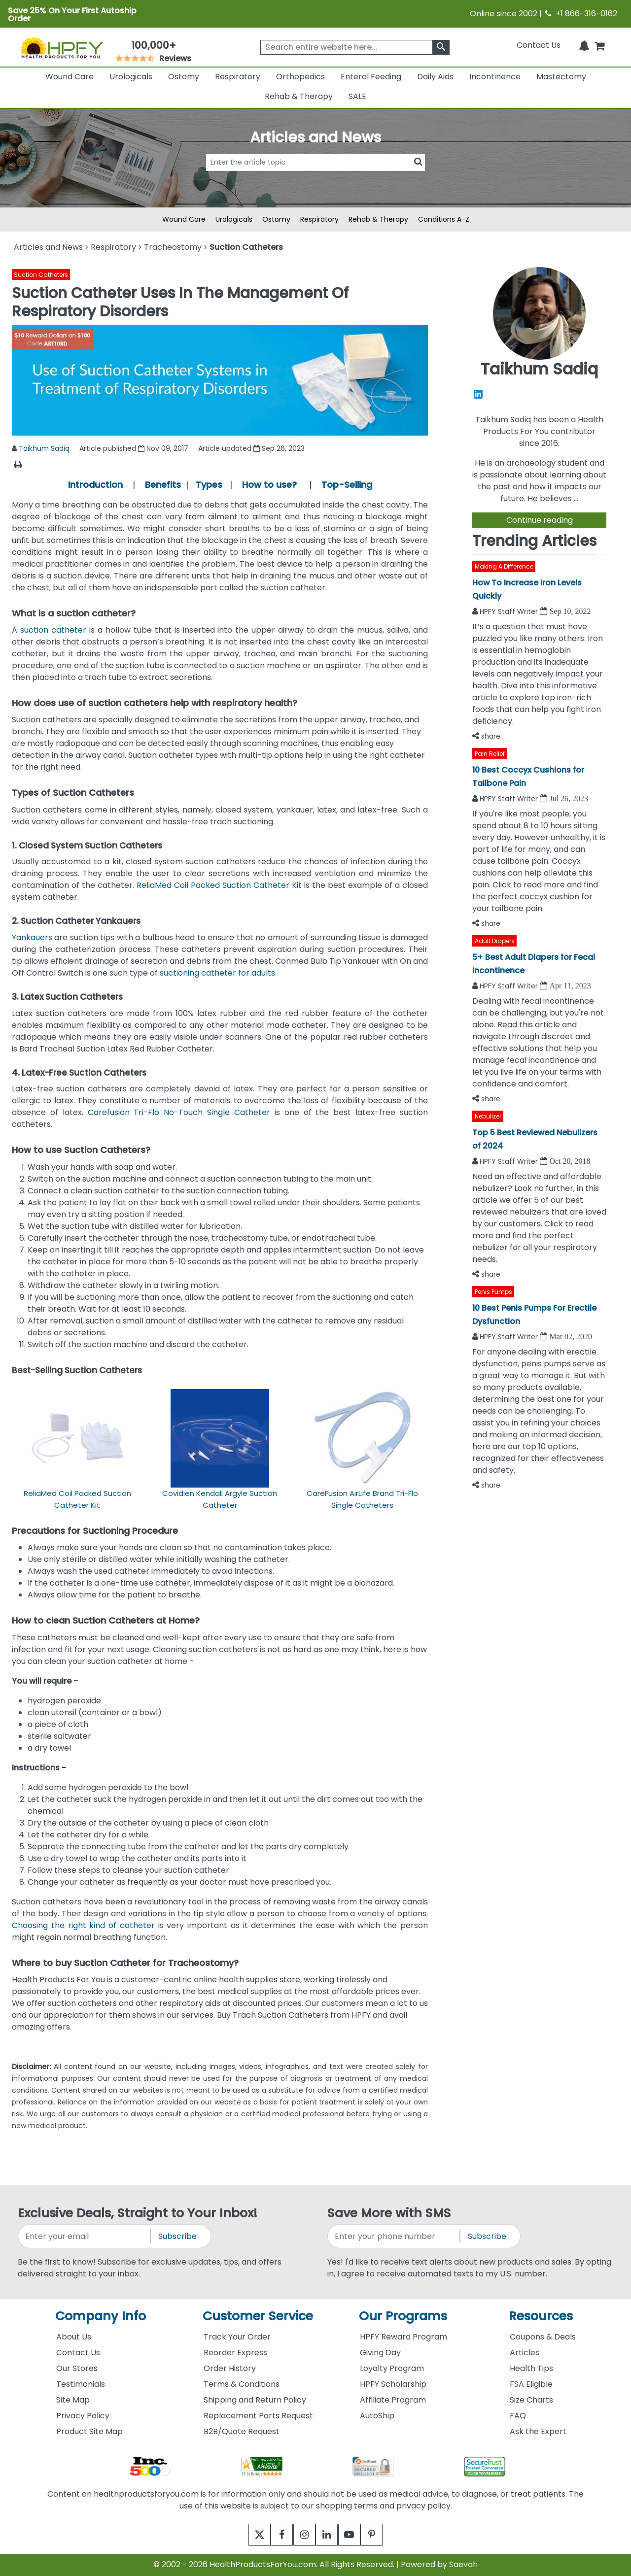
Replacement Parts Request (258, 2415)
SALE (357, 96)
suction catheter (53, 630)
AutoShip (377, 2415)
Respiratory (237, 76)
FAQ (518, 2415)
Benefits (163, 484)
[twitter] (248, 2535)
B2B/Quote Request (242, 2431)
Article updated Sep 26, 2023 (251, 448)
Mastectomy (561, 76)
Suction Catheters (41, 275)
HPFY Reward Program (403, 2336)
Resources (541, 2316)
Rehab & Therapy (299, 96)
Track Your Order (237, 2336)
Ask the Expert (538, 2431)
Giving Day (380, 2352)
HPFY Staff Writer (510, 611)
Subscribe (177, 2236)
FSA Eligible (531, 2384)
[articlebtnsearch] (315, 176)
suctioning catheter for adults (217, 973)
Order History (230, 2368)
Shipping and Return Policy (255, 2400)
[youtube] (356, 2535)
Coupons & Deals (543, 2336)
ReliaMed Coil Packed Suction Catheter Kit (219, 885)
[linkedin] (329, 2535)
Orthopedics (300, 76)
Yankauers (32, 937)
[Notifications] (584, 45)
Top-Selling (346, 484)
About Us (73, 2336)
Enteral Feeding (371, 76)
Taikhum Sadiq (44, 448)
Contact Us (539, 45)
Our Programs (403, 2316)
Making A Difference (504, 566)
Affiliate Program (393, 2400)
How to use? (269, 484)
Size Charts (531, 2400)
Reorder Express (235, 2352)
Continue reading (539, 520)
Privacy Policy (82, 2415)
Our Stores (77, 2368)
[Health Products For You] (61, 47)
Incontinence (495, 76)
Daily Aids (435, 76)
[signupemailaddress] (85, 2236)
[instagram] (302, 2535)
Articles (524, 2352)
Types (209, 484)
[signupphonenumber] (394, 2236)
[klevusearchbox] (441, 47)
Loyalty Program (392, 2368)
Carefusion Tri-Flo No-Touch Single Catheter (179, 1112)
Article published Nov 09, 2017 (133, 448)
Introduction (95, 484)
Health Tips (531, 2368)
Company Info (100, 2316)
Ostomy (183, 76)
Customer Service (258, 2316)
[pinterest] (383, 2535)
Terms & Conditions (242, 2384)
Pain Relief (490, 753)
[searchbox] (355, 47)
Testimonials (80, 2384)
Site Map (73, 2400)
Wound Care (69, 76)
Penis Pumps (493, 1292)
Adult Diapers (495, 941)
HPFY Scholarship (393, 2384)
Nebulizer (488, 1116)
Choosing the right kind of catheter (83, 1925)
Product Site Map (89, 2431)
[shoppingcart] (599, 45)
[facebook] (275, 2535)
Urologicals (130, 76)
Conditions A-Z (443, 219)
